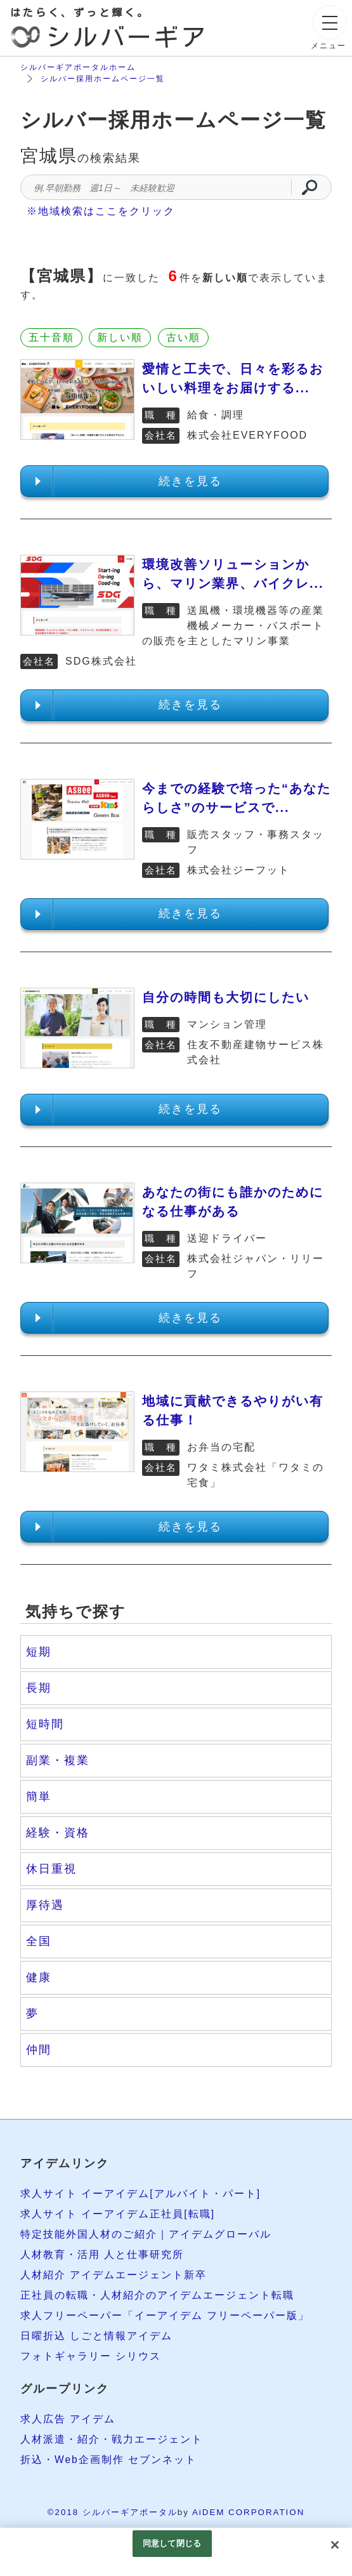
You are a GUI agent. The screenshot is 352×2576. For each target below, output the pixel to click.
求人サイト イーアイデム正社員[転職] (117, 2213)
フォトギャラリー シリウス (90, 2356)
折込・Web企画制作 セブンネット (108, 2459)
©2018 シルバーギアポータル (113, 2512)
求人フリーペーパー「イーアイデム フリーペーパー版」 (165, 2315)
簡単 (38, 1796)
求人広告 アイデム (67, 2418)
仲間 (38, 2049)
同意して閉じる (172, 2543)
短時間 (45, 1724)
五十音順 (51, 337)
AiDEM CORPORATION (248, 2512)
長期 (38, 1688)
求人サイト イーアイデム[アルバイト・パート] (140, 2193)
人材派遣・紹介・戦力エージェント (111, 2439)
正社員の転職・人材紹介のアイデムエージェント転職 (157, 2295)
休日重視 (51, 1868)
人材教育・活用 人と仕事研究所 (102, 2254)
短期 (38, 1651)
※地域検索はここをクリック (101, 211)
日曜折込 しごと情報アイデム (96, 2335)
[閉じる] (335, 2545)
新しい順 (120, 337)
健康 (38, 1977)
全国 (38, 1941)
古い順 (183, 337)
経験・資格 (57, 1832)
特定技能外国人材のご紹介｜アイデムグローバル (145, 2234)
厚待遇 (45, 1905)
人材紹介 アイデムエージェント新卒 (113, 2274)
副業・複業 (57, 1760)
